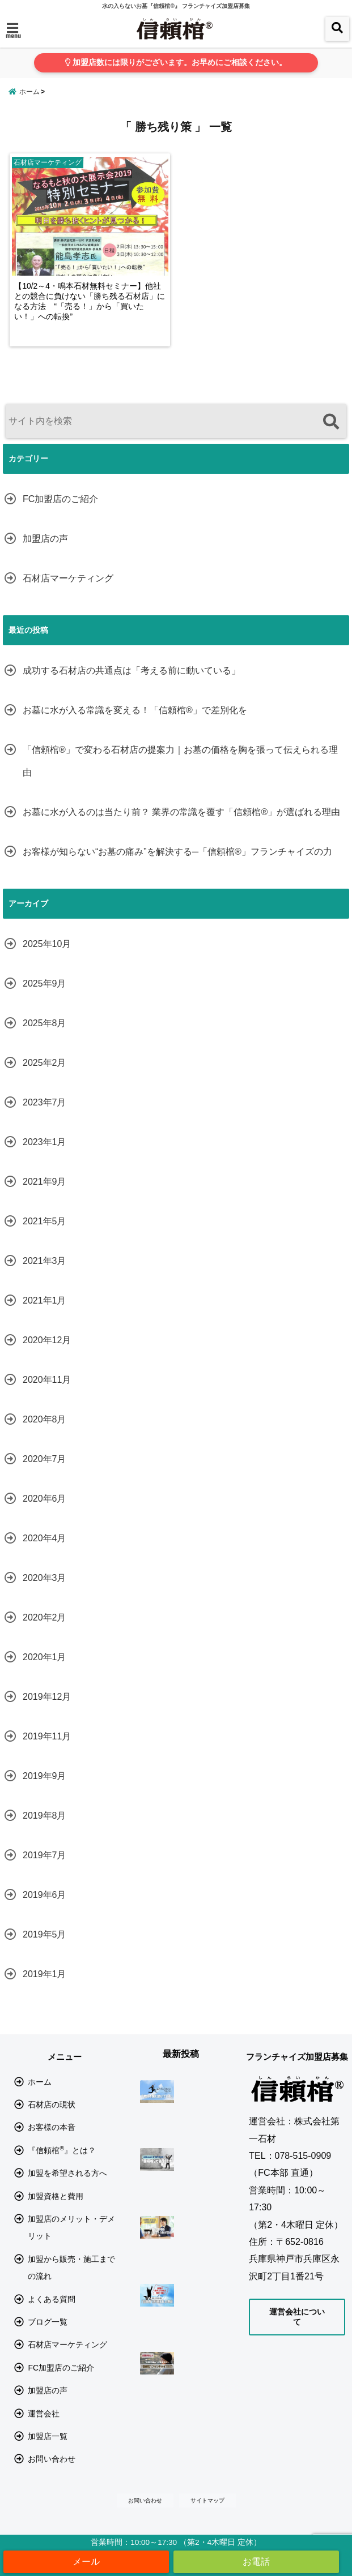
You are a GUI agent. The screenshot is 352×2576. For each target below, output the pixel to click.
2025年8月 (44, 1036)
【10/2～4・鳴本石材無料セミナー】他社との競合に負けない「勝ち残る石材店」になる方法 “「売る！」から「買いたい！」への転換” (90, 320)
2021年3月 (44, 1274)
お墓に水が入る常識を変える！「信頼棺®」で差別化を (135, 723)
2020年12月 (47, 1353)
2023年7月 (44, 1115)
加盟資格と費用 (55, 2209)
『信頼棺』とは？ (62, 2163)
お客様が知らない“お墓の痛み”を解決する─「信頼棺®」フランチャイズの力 (177, 864)
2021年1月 (44, 1313)
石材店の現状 (51, 2117)
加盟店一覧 (47, 2449)
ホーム (40, 2094)
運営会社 (44, 2426)
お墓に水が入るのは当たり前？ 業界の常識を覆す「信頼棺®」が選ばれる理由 (181, 825)
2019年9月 (44, 1789)
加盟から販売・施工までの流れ (71, 2281)
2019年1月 (44, 1987)
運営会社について (297, 2329)
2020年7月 (44, 1472)
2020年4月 (44, 1551)
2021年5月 (44, 1234)
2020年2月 (44, 1630)
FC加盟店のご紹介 (60, 512)
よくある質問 (51, 2312)
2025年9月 (44, 996)
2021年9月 (44, 1194)
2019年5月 (44, 1947)
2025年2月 (44, 1076)
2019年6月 (44, 1908)
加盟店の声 (45, 551)
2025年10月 (47, 957)
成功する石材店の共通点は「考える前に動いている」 (131, 683)
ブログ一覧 (47, 2334)
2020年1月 (44, 1670)
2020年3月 (44, 1591)
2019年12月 (47, 1710)
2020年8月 (44, 1432)
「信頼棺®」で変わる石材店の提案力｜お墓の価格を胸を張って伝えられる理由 (180, 774)
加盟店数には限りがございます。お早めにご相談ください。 (176, 62)
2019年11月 (47, 1749)
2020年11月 (47, 1393)
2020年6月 (44, 1511)
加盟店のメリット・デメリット (71, 2240)
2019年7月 (44, 1868)
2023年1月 (44, 1155)
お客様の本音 (51, 2140)
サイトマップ (207, 2513)
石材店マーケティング (68, 591)
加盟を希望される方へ (67, 2186)
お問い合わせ (51, 2472)
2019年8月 (44, 1828)
